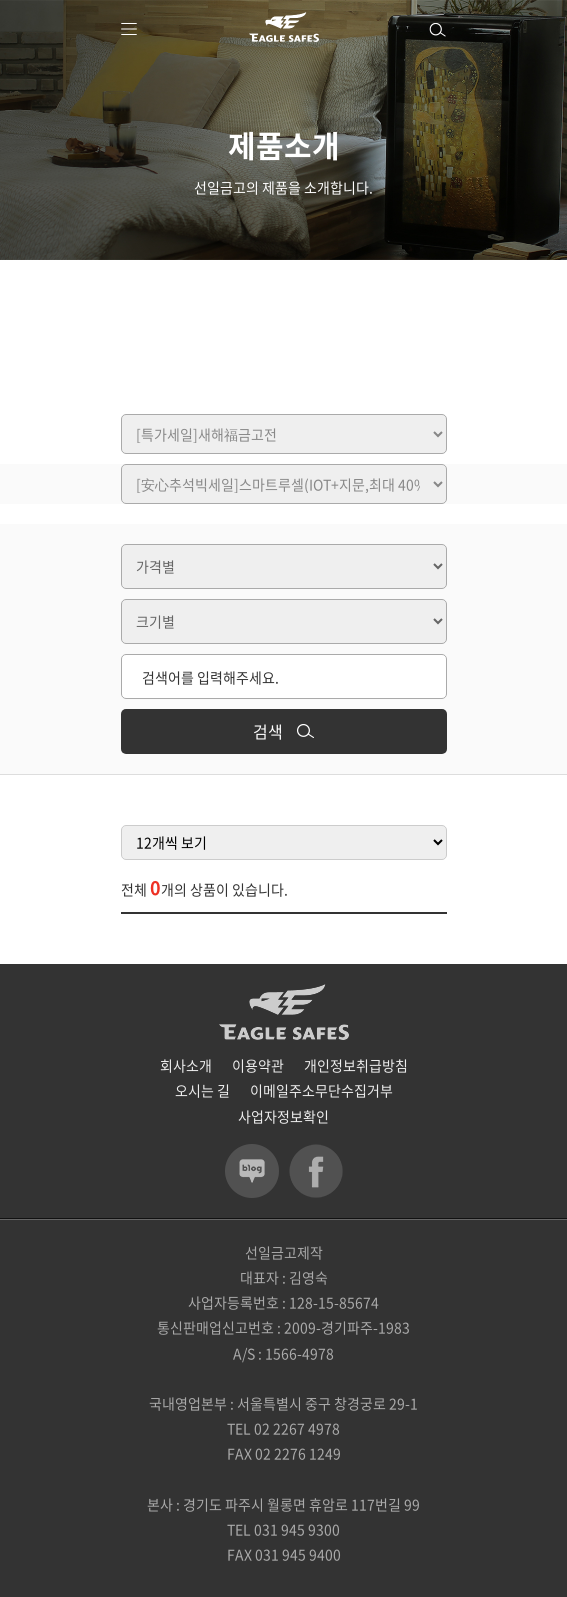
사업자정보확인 (283, 1116)
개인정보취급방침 (356, 1065)
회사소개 (186, 1065)
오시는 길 (202, 1090)
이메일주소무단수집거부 (321, 1090)
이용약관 (258, 1065)
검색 (283, 731)
